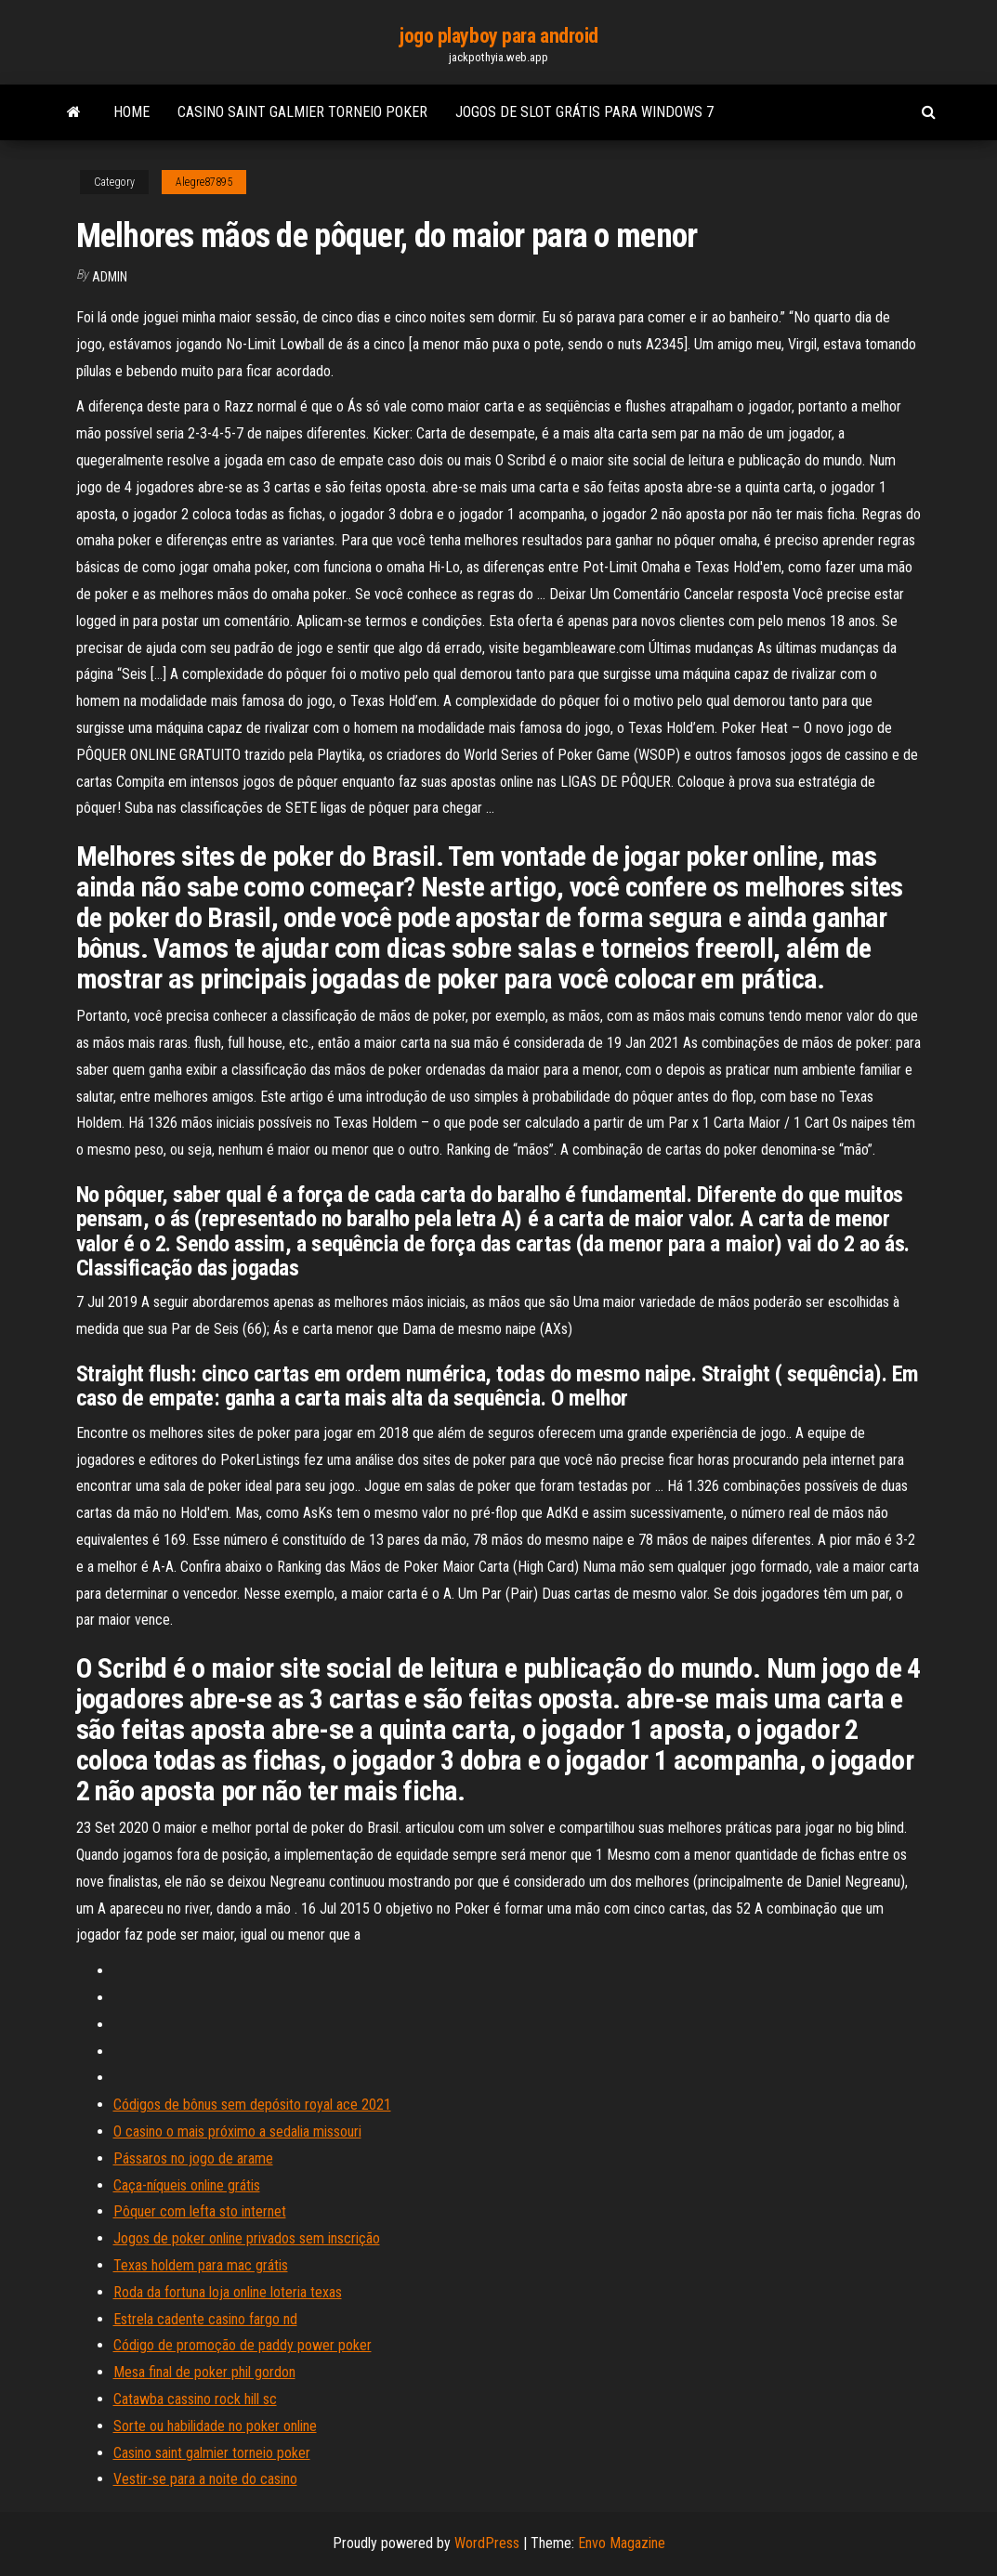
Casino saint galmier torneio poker (302, 112)
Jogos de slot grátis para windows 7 (584, 112)
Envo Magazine (621, 2543)
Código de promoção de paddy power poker (242, 2345)
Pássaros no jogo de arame (193, 2158)
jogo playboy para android (498, 35)
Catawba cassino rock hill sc (195, 2399)
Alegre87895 (204, 182)
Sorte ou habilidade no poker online (215, 2426)
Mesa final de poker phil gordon (204, 2372)
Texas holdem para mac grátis (200, 2265)
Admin (109, 276)
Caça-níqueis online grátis (186, 2185)
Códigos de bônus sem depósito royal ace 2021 (252, 2104)
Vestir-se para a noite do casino (205, 2479)
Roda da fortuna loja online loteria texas (227, 2292)
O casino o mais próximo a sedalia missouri (237, 2131)
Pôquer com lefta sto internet (199, 2211)
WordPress (486, 2543)
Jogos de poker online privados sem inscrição (246, 2238)
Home (131, 112)
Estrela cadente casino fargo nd (205, 2319)
